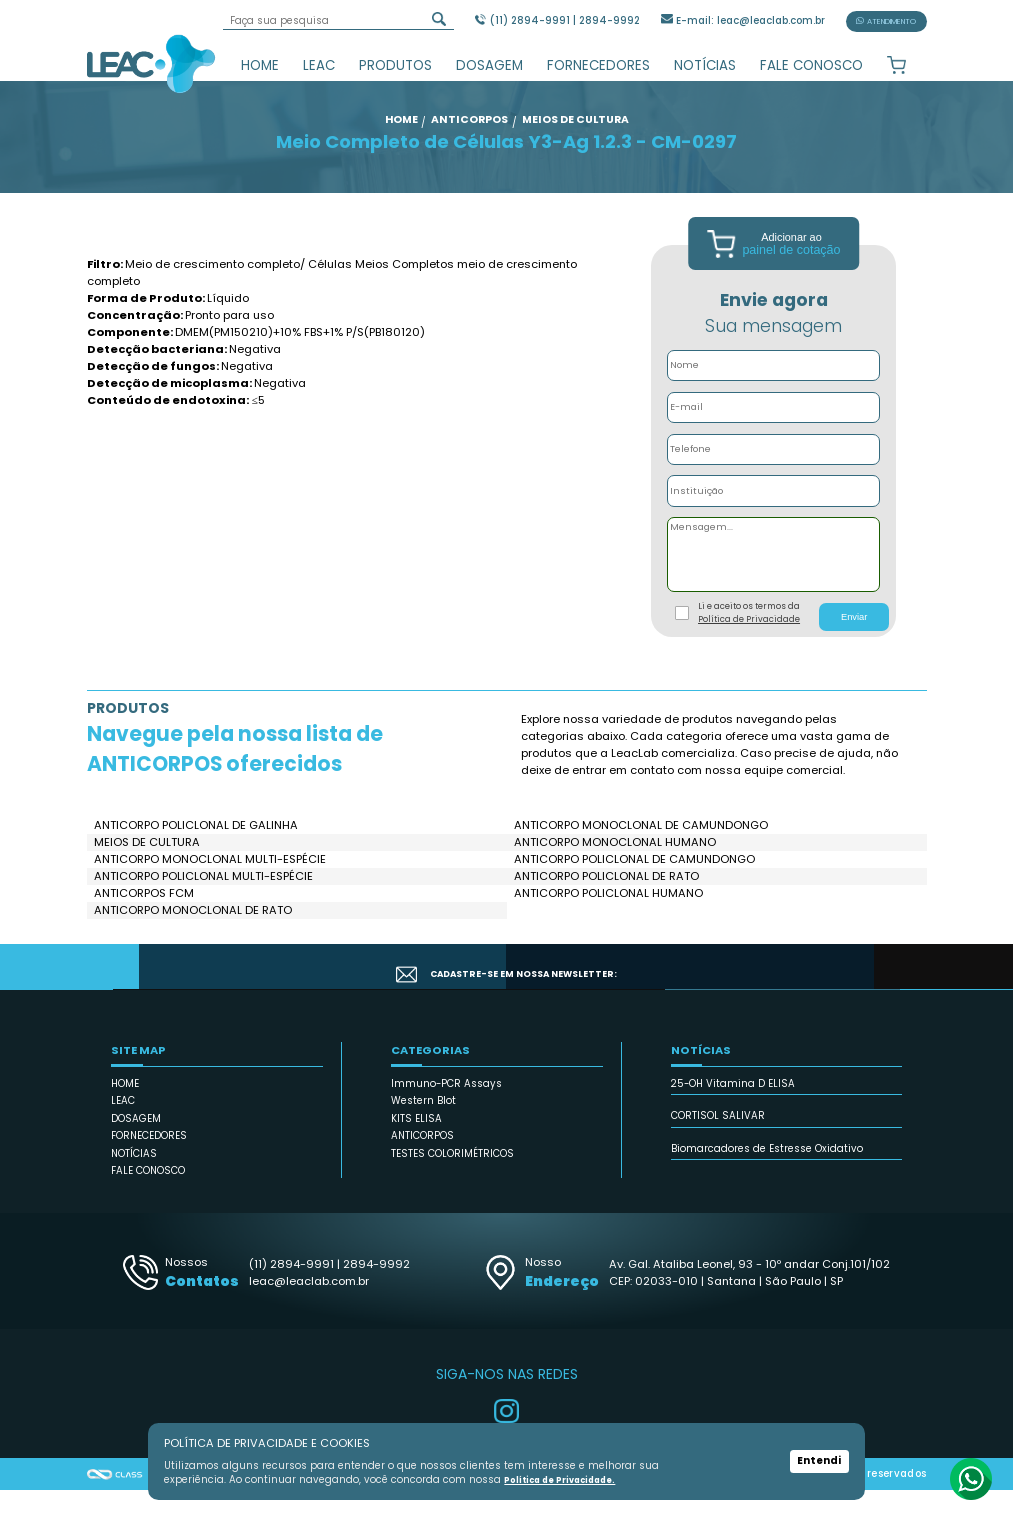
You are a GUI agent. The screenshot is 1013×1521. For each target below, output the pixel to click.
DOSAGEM (489, 65)
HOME (260, 65)
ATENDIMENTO (886, 21)
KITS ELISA (416, 1149)
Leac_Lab (152, 63)
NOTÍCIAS (705, 65)
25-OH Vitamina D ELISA (733, 1114)
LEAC (319, 65)
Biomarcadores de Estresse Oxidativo (767, 1179)
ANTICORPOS (422, 1167)
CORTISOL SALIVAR (718, 1147)
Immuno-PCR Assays (446, 1114)
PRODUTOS (395, 65)
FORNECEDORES (598, 65)
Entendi (819, 1462)
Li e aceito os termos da (749, 644)
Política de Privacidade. (566, 1480)
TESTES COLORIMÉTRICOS (452, 1184)
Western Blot (423, 1132)
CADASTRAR (846, 998)
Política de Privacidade (749, 650)
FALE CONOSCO (811, 65)
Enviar (854, 648)
